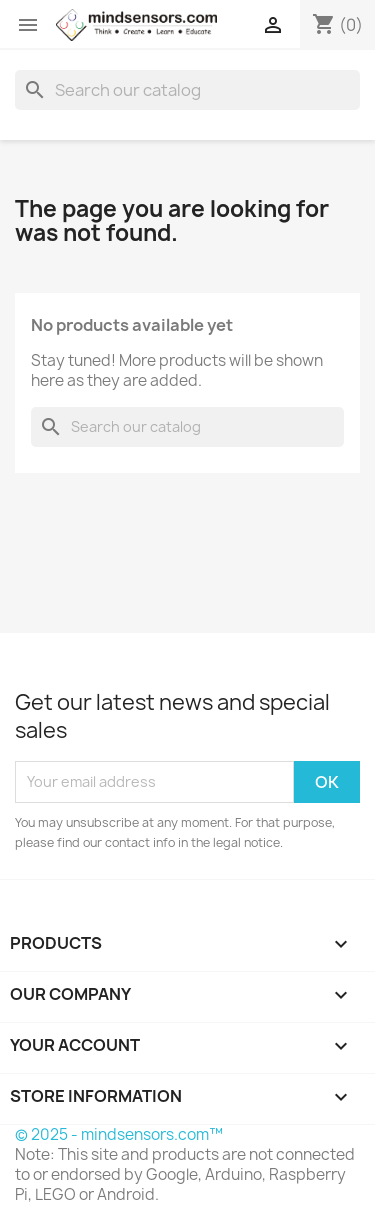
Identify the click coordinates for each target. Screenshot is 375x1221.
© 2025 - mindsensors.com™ (119, 1134)
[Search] (187, 90)
